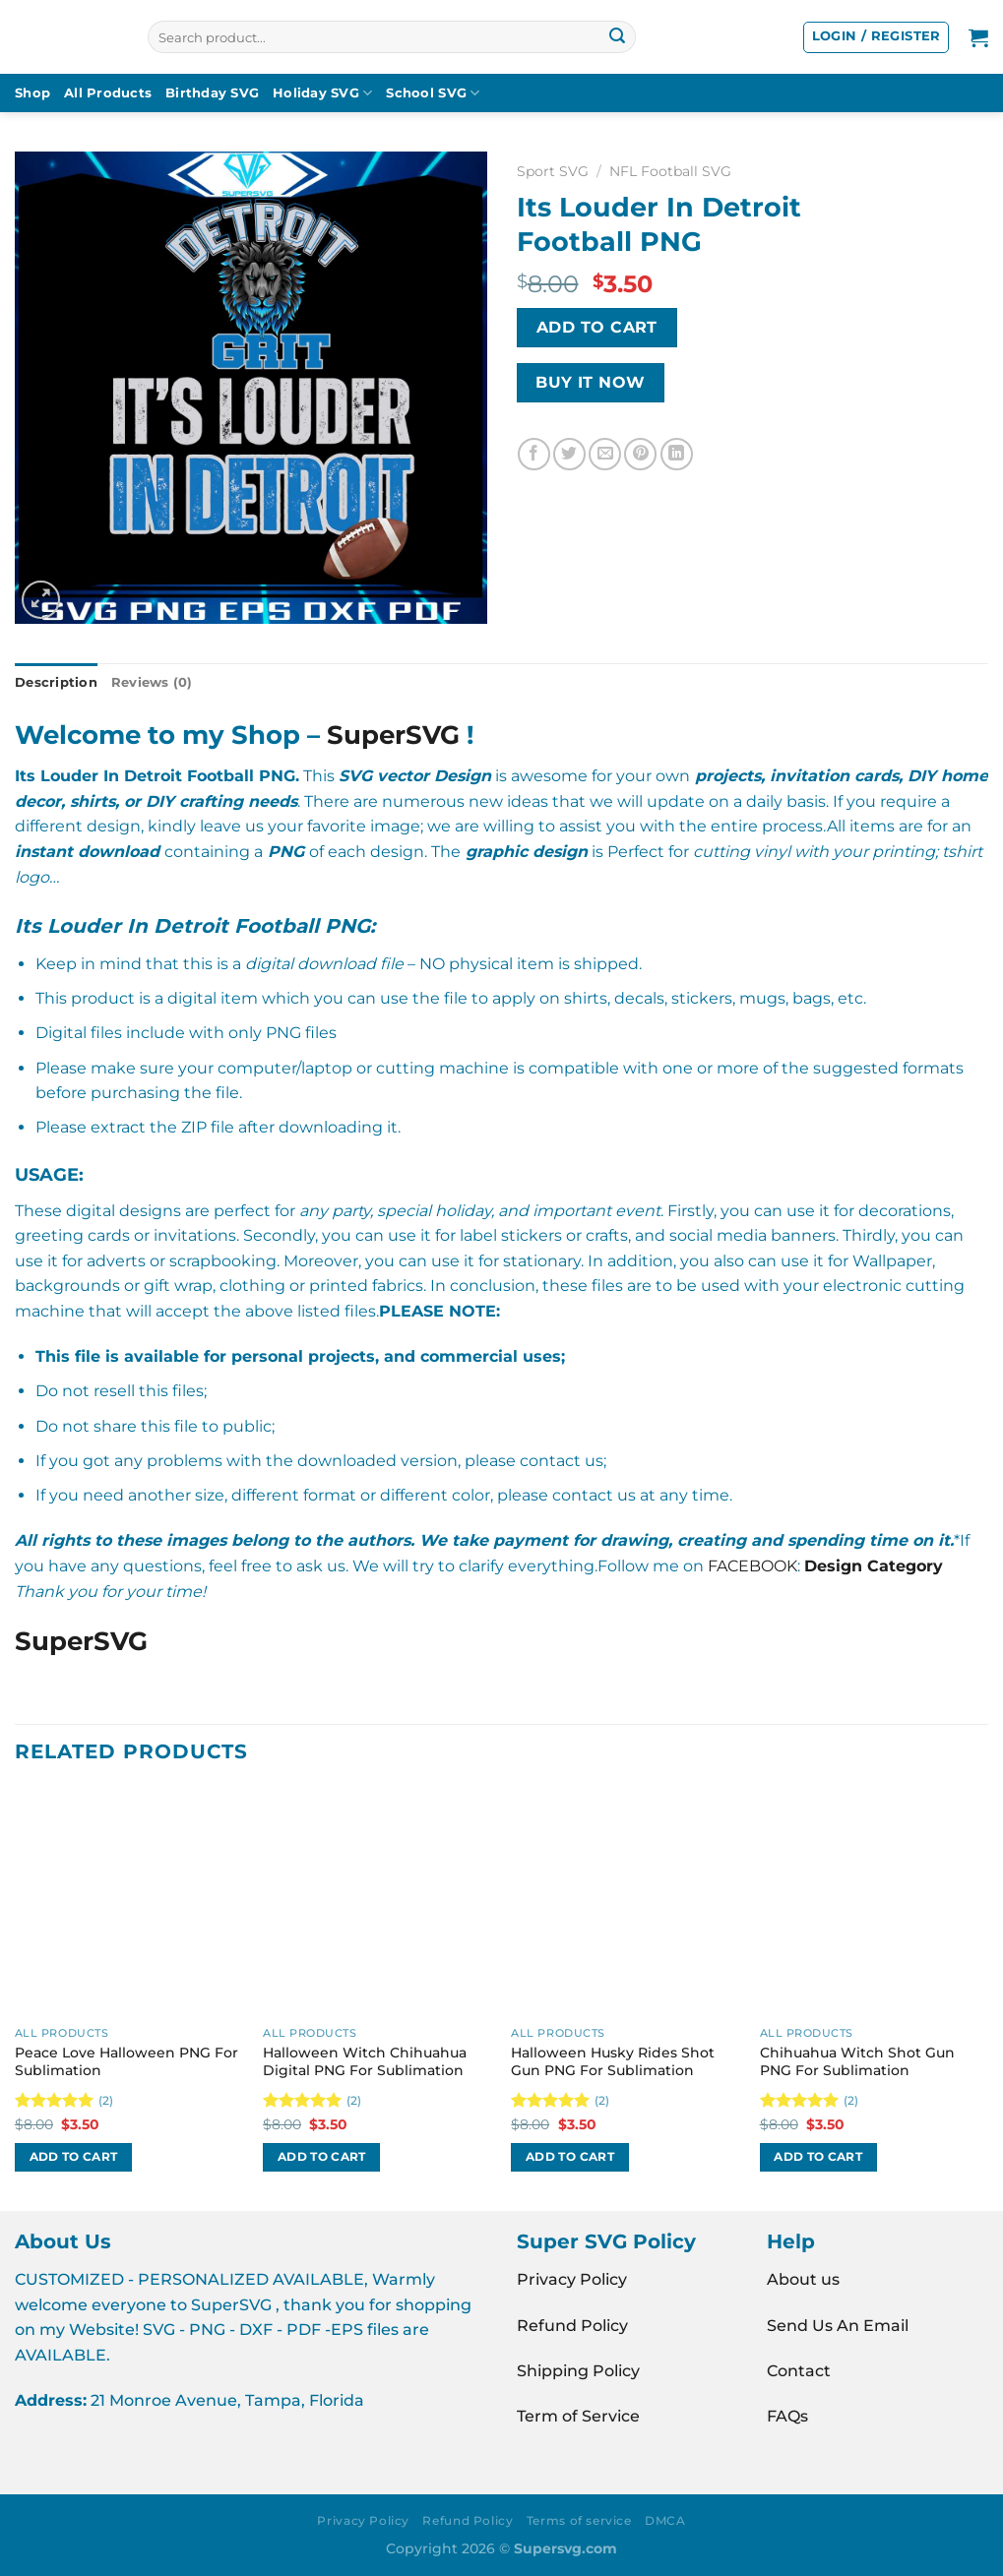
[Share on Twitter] (569, 454)
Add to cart (597, 327)
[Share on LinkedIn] (676, 454)
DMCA (665, 2520)
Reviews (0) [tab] (152, 682)
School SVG (432, 93)
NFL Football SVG (670, 171)
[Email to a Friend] (605, 454)
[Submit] (617, 37)
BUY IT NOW (590, 382)
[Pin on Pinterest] (640, 454)
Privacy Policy (572, 2279)
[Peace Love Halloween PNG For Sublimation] (129, 1902)
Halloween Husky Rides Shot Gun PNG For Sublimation (613, 2062)
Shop (32, 93)
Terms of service (579, 2520)
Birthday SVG (212, 93)
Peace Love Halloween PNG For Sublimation (126, 2062)
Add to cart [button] (74, 2157)
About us (803, 2279)
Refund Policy (572, 2325)
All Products (108, 93)
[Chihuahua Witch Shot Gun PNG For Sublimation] (874, 1902)
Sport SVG (553, 171)
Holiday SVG (322, 93)
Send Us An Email (838, 2325)
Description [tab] (56, 682)
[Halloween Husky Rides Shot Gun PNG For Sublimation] (625, 1902)
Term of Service (578, 2416)
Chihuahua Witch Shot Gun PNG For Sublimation (857, 2062)
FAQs (787, 2416)
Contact (799, 2370)
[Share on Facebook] (534, 454)
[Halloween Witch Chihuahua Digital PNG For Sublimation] (377, 1902)
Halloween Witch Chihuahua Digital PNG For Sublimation (365, 2062)
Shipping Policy (578, 2370)
